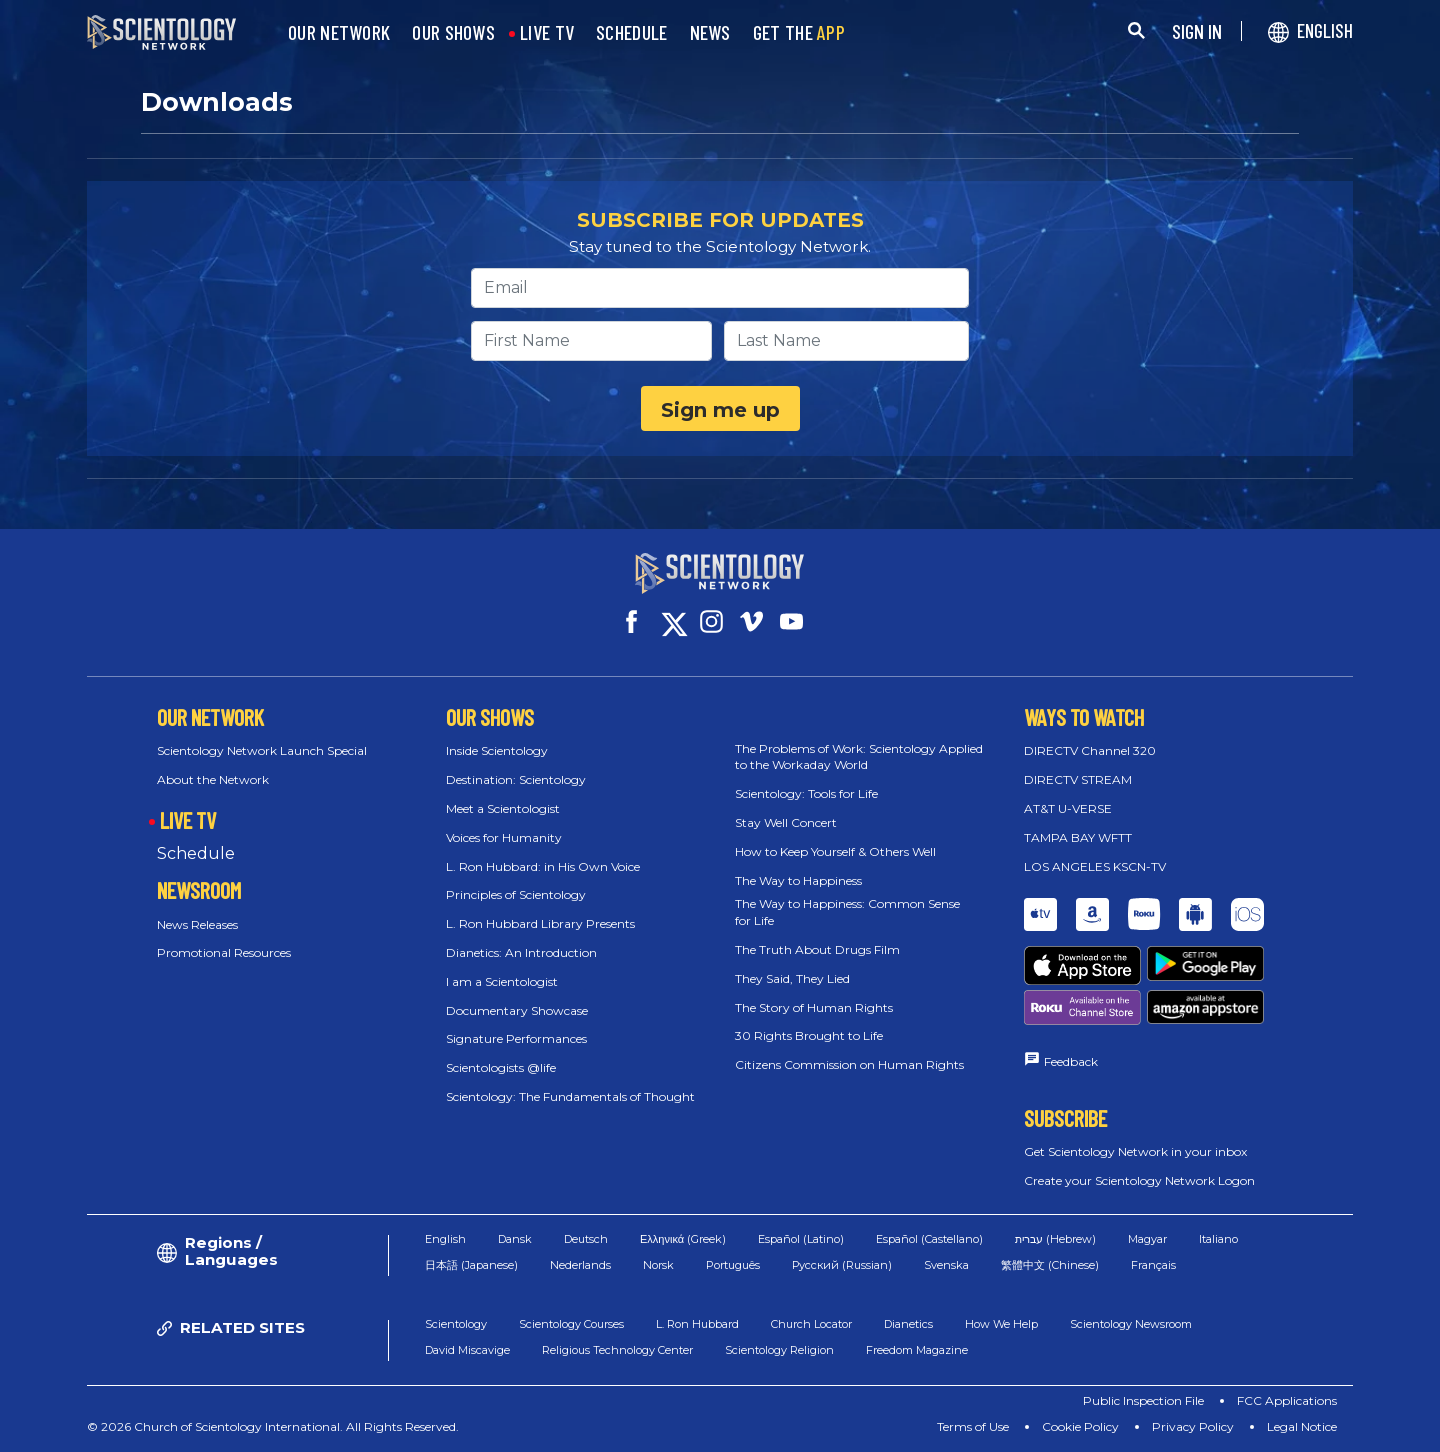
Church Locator (811, 1324)
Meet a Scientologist (503, 808)
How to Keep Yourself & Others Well (835, 851)
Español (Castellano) (929, 1239)
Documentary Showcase (517, 1010)
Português (733, 1265)
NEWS (710, 33)
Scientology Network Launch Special (262, 750)
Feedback (1071, 1061)
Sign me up (720, 410)
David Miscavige (467, 1350)
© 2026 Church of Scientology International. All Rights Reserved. (273, 1426)
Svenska (946, 1265)
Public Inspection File (1143, 1400)
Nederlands (580, 1265)
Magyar (1147, 1239)
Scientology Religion (779, 1350)
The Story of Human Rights (814, 1007)
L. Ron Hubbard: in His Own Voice (543, 866)
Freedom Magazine (917, 1350)
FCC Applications (1287, 1400)
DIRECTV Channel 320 (1090, 750)
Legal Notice (1302, 1426)
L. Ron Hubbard (697, 1324)
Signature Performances (516, 1038)
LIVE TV (547, 33)
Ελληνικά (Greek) (683, 1239)
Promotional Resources (224, 952)
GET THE (799, 33)
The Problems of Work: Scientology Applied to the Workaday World (859, 757)
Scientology (456, 1324)
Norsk (658, 1265)
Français (1153, 1265)
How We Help (1001, 1324)
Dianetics (908, 1324)
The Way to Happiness (798, 880)
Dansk (515, 1239)
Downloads (217, 102)
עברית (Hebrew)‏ (1055, 1239)
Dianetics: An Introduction (521, 952)
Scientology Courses (571, 1324)
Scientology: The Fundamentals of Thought (570, 1096)
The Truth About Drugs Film (817, 949)
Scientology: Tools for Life (806, 793)
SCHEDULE (631, 33)
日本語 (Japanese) (471, 1265)
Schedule (196, 853)
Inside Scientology (497, 750)
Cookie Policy (1080, 1426)
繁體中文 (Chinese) (1050, 1265)
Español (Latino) (801, 1239)
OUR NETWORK (339, 33)
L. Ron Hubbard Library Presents (540, 923)
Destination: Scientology (516, 779)
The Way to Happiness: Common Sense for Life (847, 912)
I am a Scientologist (502, 981)
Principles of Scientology (516, 894)
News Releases (197, 924)
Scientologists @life (501, 1067)
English (445, 1239)
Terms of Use (973, 1426)
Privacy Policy (1193, 1426)
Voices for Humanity (504, 837)
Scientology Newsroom (1131, 1324)
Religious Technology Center (617, 1350)
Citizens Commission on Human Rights (849, 1064)
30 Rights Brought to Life (809, 1035)
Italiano (1218, 1239)
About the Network (213, 779)
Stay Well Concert (786, 822)
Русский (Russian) (842, 1265)
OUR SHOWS (453, 33)
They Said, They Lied (792, 978)
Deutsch (586, 1239)
